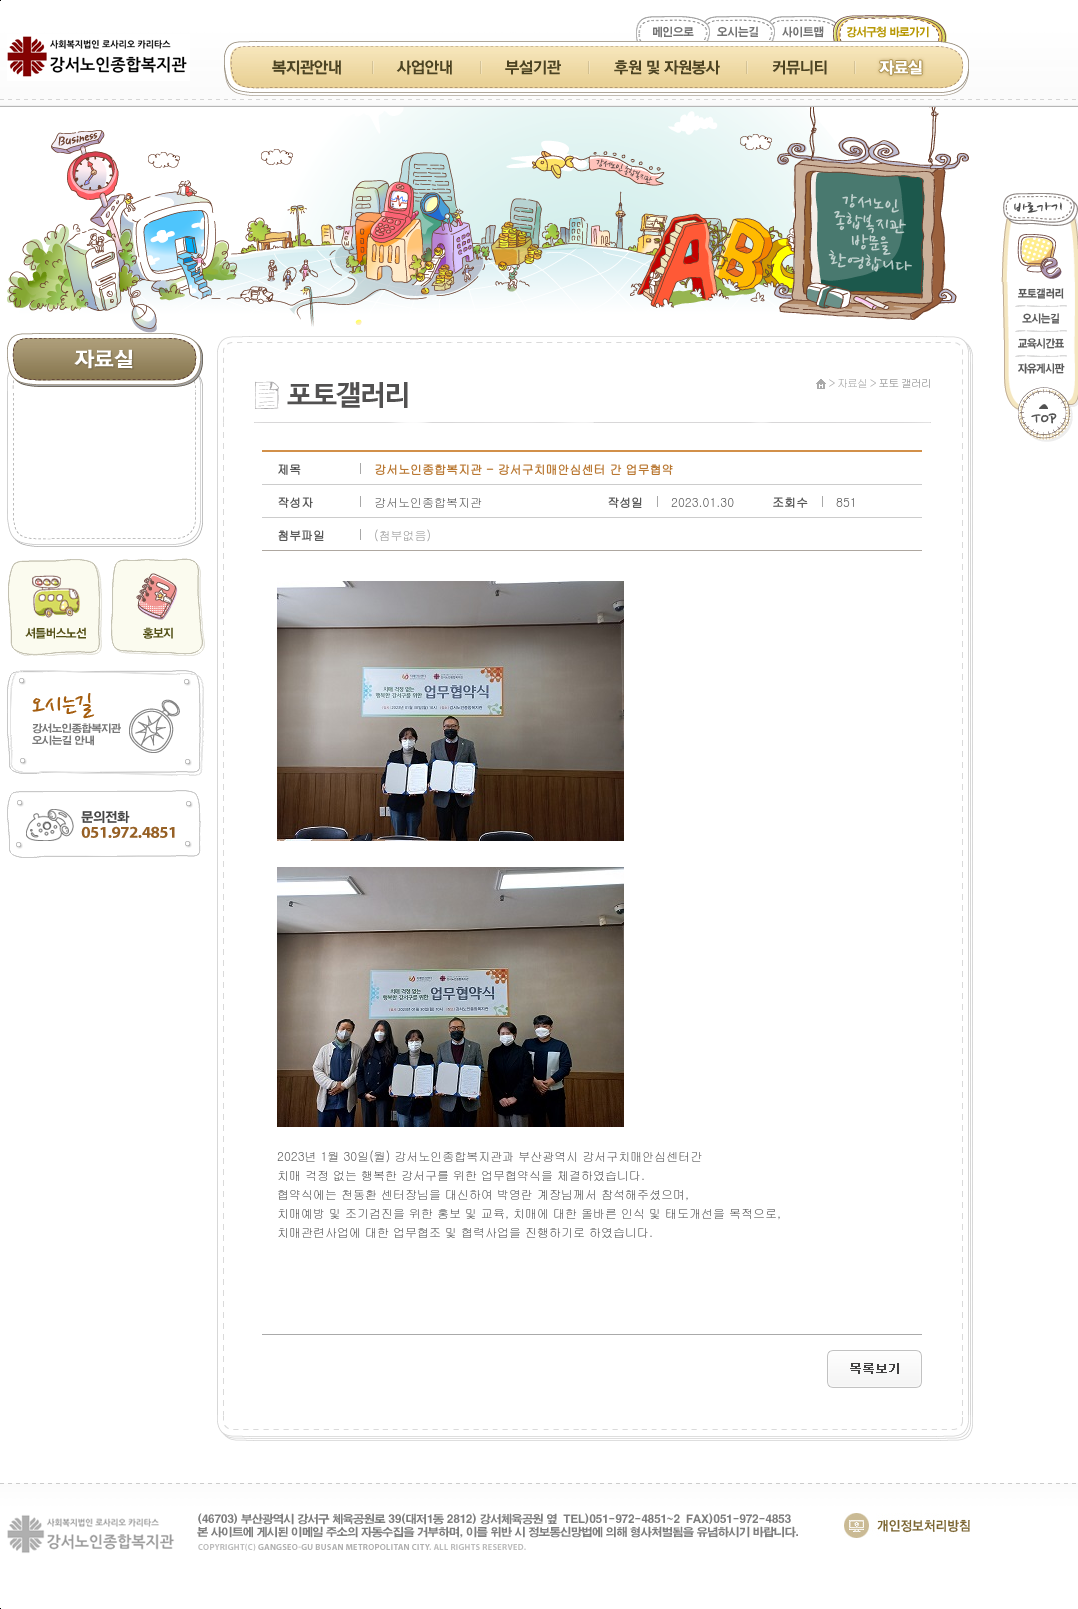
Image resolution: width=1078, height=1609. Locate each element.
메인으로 (671, 32)
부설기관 (534, 66)
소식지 (104, 408)
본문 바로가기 (0, 0)
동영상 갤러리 (104, 476)
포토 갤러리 (104, 510)
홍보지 (104, 442)
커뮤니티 (800, 66)
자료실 (900, 66)
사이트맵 (805, 32)
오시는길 (738, 32)
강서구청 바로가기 (889, 32)
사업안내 (426, 66)
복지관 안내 (309, 66)
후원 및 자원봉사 (667, 66)
